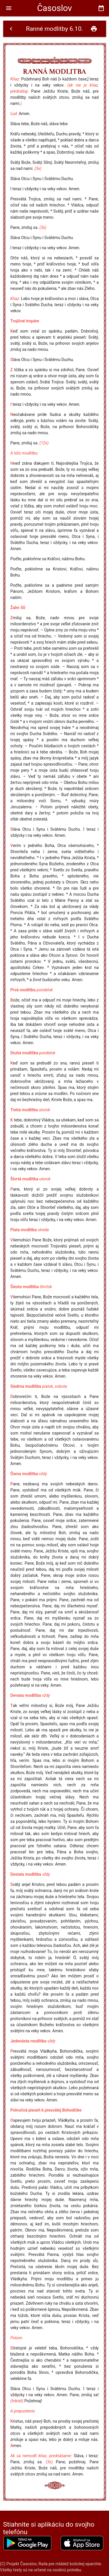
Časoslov (54, 8)
